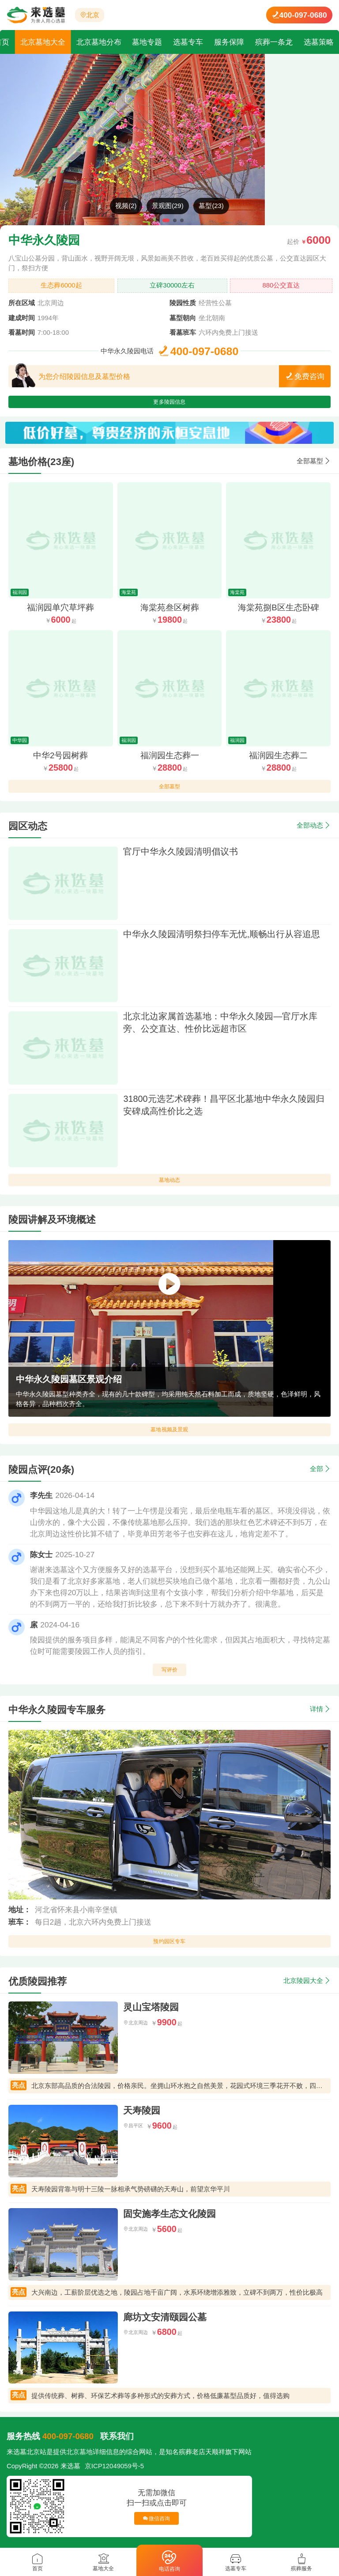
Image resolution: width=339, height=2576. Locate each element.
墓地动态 (169, 1188)
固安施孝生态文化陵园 (169, 2220)
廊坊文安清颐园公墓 (165, 2323)
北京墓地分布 (98, 42)
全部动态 (310, 831)
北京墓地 (79, 2458)
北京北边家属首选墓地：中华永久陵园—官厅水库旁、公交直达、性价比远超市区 (220, 1029)
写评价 (169, 1679)
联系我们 (117, 2442)
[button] (157, 220)
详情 (316, 1714)
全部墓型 (310, 467)
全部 (316, 1474)
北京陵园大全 (303, 1986)
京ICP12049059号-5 (114, 2472)
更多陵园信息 (169, 405)
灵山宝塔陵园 (151, 2013)
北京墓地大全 (42, 42)
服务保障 (229, 42)
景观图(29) (167, 205)
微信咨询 (157, 2524)
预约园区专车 (169, 1950)
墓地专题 (147, 42)
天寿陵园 (141, 2116)
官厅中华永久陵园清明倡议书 (180, 857)
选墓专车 (188, 42)
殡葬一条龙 (274, 42)
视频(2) (125, 205)
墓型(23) (211, 205)
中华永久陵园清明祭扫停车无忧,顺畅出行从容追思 (221, 940)
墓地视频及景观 (169, 1438)
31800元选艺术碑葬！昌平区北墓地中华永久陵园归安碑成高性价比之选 (223, 1111)
